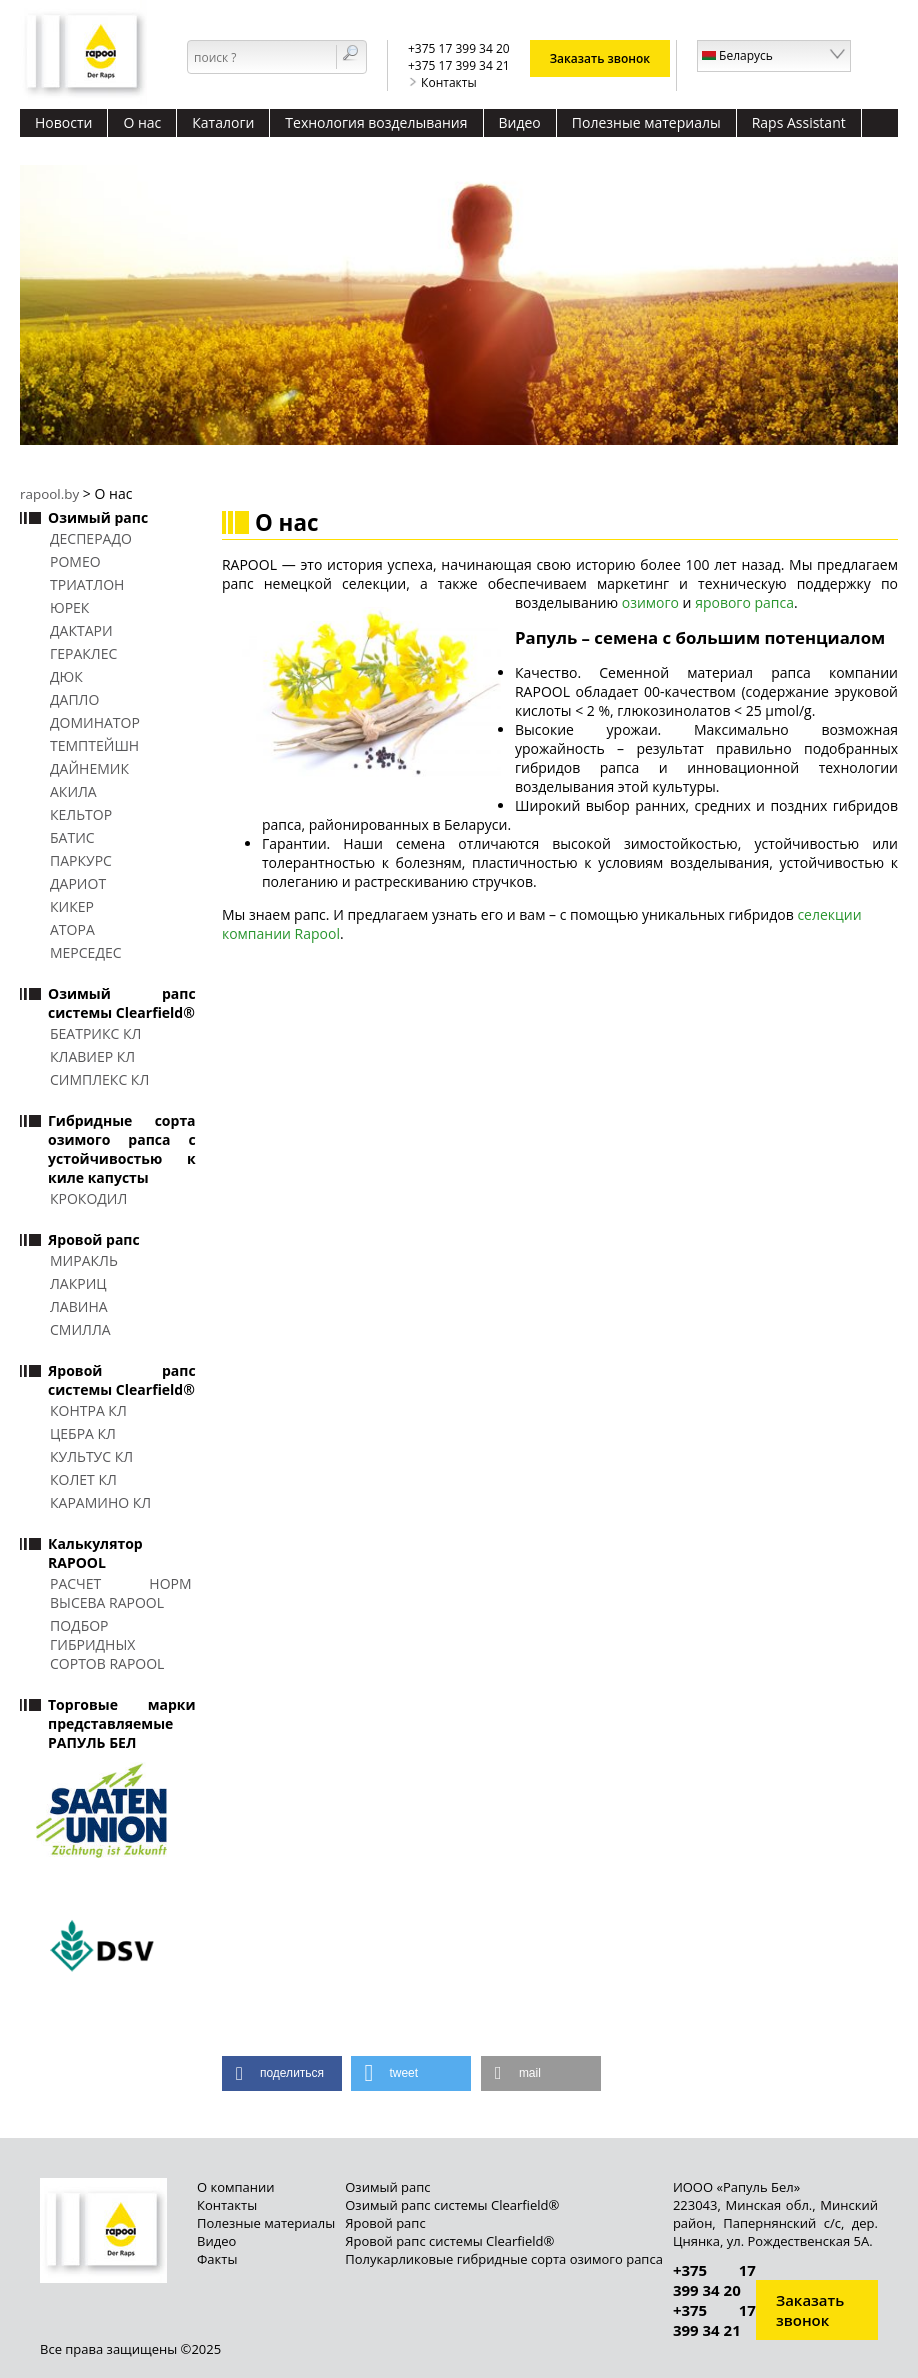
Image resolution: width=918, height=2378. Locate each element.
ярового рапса (744, 602)
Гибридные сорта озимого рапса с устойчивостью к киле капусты (122, 1149)
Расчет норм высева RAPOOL (121, 1593)
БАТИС (72, 837)
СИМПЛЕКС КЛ (99, 1079)
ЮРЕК (69, 607)
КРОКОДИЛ (88, 1198)
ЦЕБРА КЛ (83, 1433)
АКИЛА (73, 791)
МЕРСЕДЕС (86, 952)
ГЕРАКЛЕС (83, 653)
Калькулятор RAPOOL (95, 1553)
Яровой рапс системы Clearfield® (122, 1380)
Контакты (442, 82)
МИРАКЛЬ (84, 1260)
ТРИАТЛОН (87, 584)
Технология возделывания (376, 122)
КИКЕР (72, 906)
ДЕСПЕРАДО (91, 538)
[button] (282, 2073)
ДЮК (66, 676)
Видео (520, 122)
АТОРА (72, 929)
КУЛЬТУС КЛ (91, 1456)
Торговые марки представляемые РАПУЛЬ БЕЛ (122, 1723)
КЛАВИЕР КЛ (92, 1056)
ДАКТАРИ (81, 630)
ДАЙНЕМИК (89, 768)
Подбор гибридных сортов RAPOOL (107, 1644)
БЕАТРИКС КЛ (95, 1033)
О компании (236, 2187)
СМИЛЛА (80, 1329)
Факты (217, 2259)
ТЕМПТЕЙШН (94, 745)
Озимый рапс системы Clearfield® (122, 1003)
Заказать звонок (600, 58)
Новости (63, 122)
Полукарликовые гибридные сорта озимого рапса (504, 2259)
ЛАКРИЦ (78, 1283)
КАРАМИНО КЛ (100, 1502)
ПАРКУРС (81, 860)
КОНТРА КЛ (88, 1410)
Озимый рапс (98, 517)
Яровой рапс (94, 1239)
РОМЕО (75, 561)
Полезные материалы (646, 122)
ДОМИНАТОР (95, 722)
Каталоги (223, 122)
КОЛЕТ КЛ (83, 1479)
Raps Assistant (799, 122)
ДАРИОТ (78, 883)
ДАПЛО (74, 699)
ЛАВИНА (79, 1306)
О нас (142, 122)
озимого (650, 602)
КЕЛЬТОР (81, 814)
